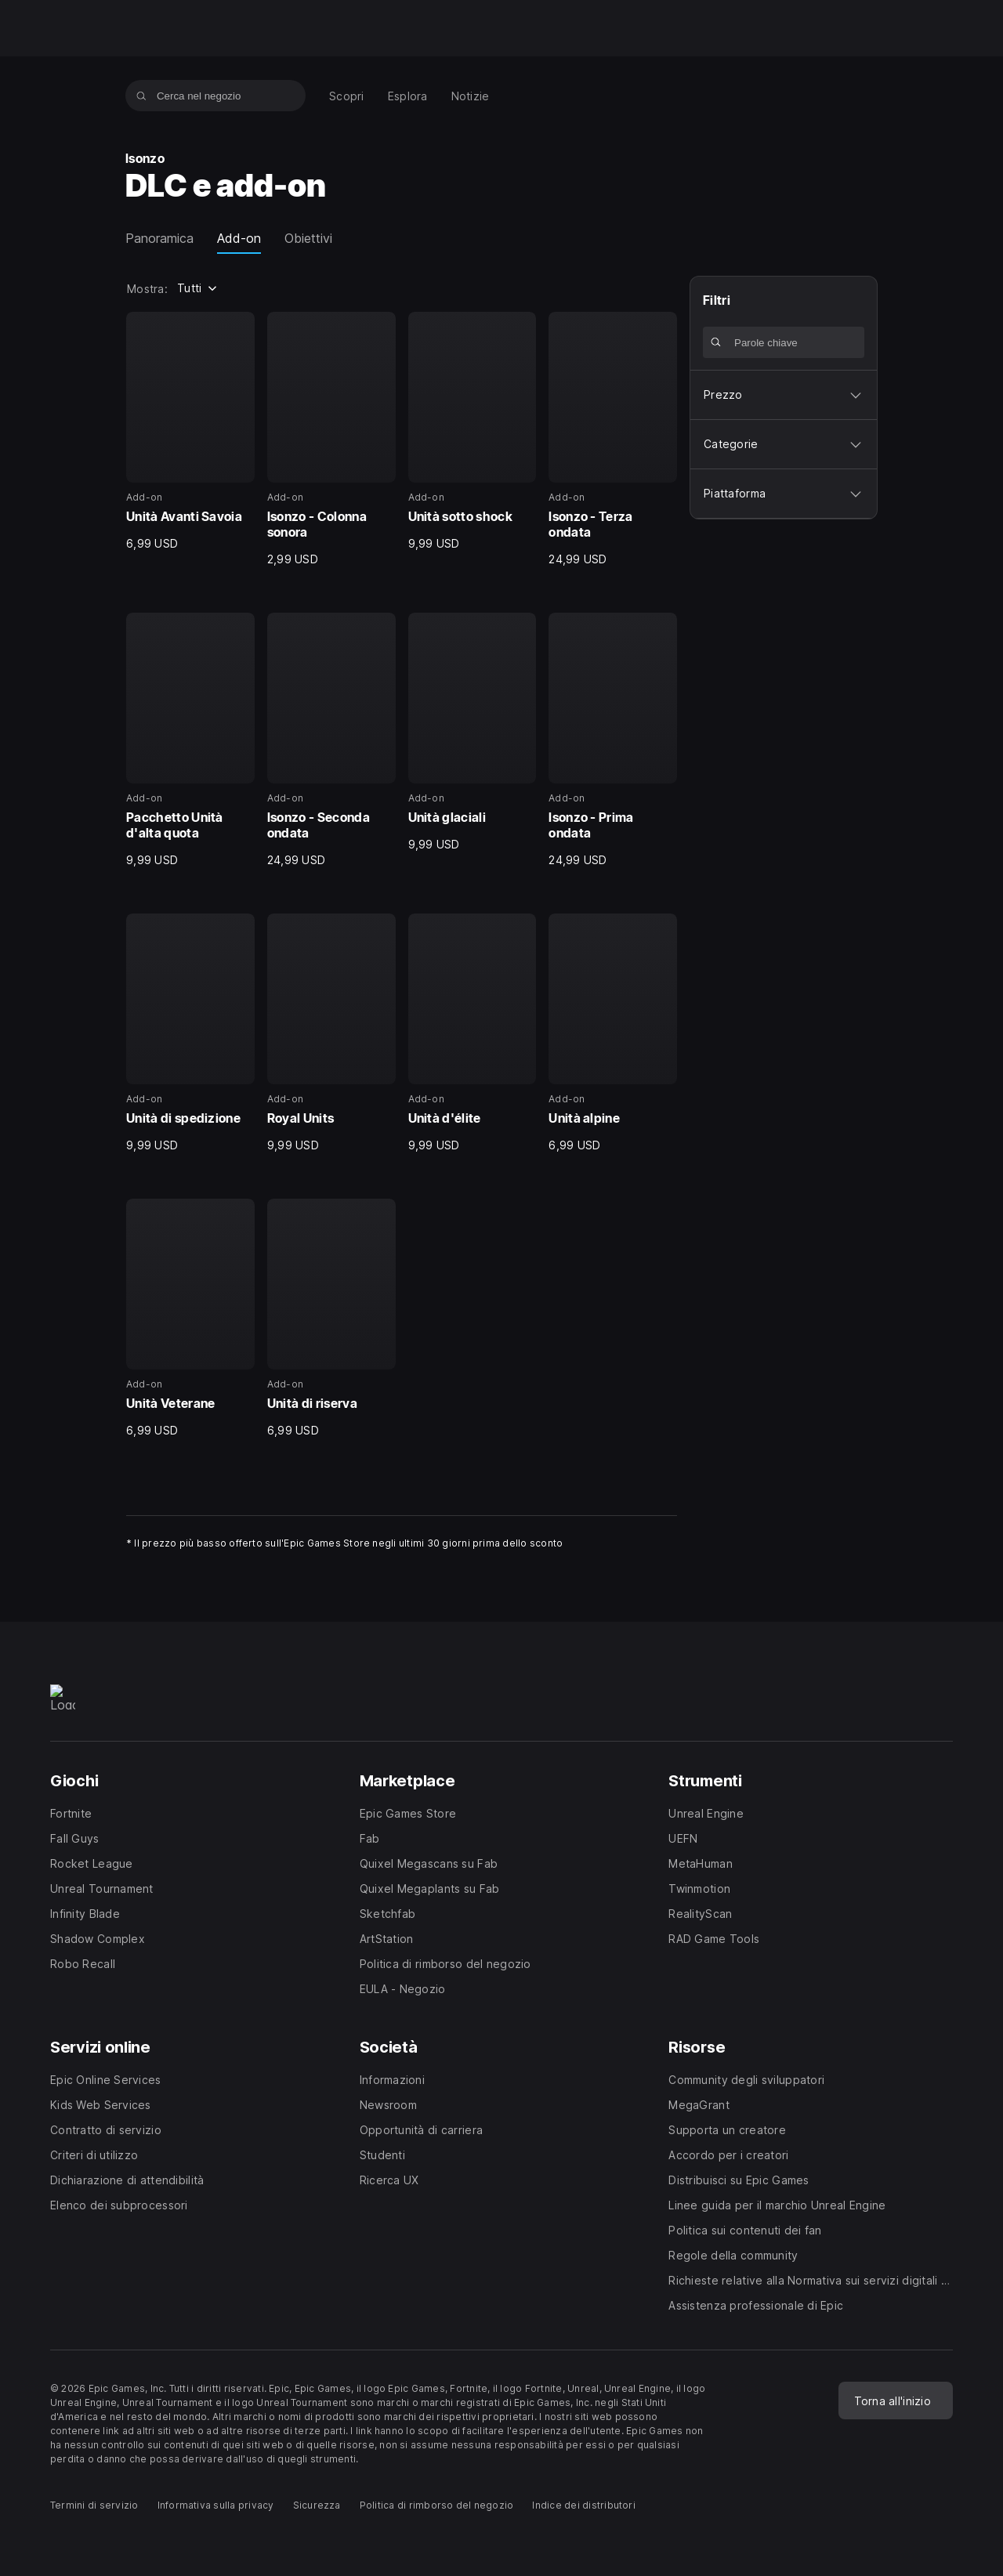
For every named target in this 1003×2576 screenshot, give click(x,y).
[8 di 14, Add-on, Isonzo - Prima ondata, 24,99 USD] (613, 740)
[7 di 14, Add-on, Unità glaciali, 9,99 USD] (472, 732)
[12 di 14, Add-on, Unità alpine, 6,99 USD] (613, 1033)
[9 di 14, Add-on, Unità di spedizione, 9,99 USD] (190, 1033)
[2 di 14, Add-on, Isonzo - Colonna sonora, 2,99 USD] (331, 439)
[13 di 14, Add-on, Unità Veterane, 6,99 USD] (190, 1318)
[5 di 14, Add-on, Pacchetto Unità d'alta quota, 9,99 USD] (190, 740)
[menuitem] (346, 96)
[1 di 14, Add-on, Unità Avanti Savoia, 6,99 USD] (190, 432)
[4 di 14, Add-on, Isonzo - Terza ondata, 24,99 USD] (613, 439)
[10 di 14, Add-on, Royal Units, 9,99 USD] (331, 1033)
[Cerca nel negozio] (141, 95)
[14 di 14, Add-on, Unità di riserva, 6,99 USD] (331, 1318)
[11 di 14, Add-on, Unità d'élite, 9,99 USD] (472, 1033)
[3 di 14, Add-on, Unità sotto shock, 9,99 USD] (472, 432)
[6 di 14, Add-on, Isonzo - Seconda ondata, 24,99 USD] (331, 740)
